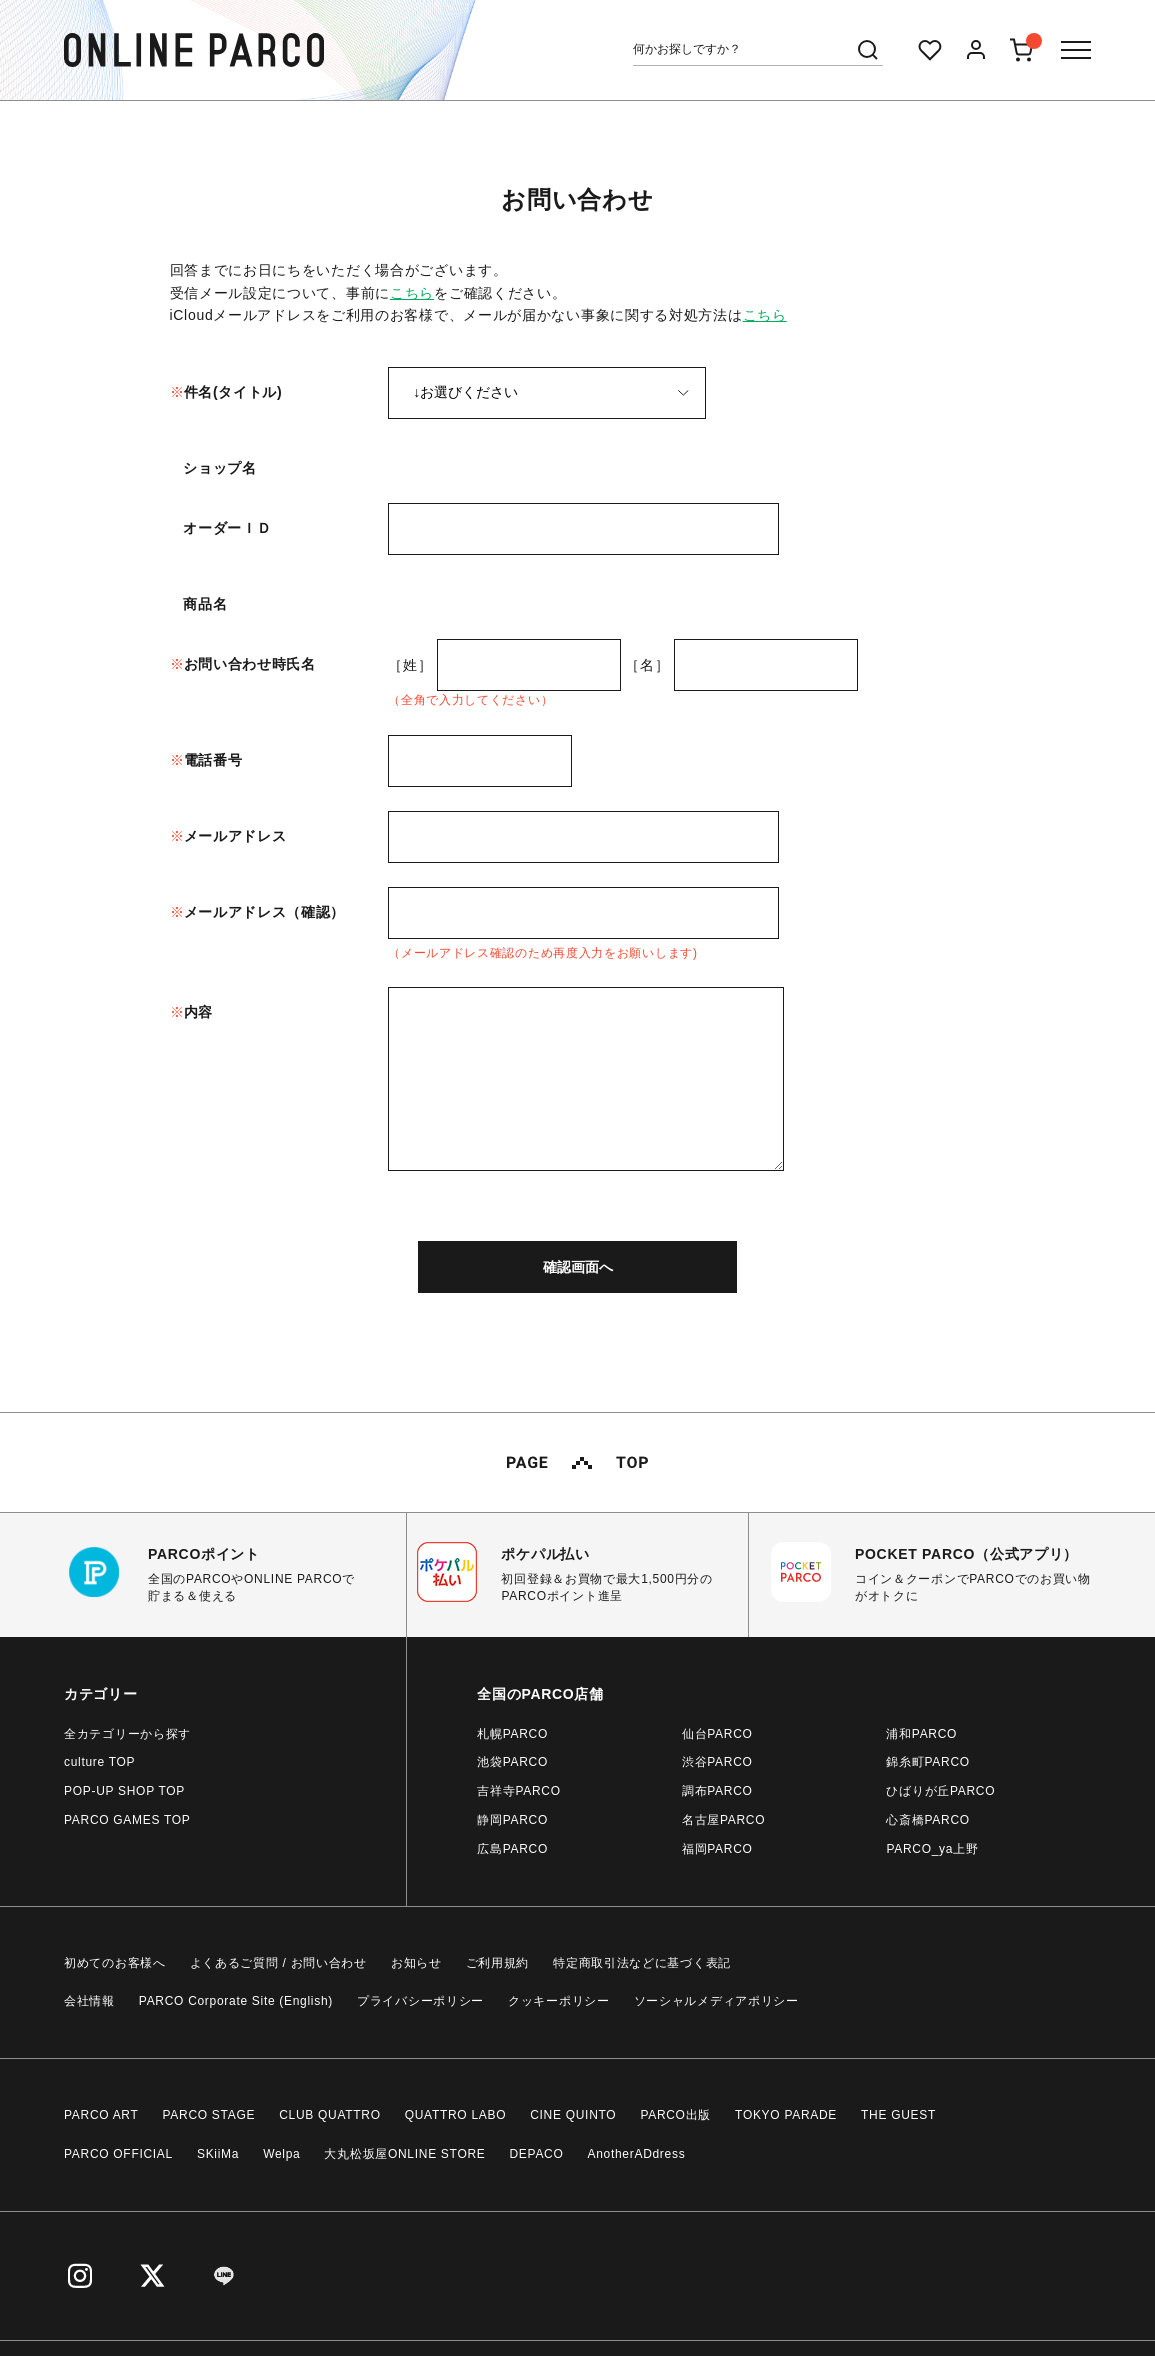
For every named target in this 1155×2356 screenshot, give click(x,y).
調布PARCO (717, 1791)
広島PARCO (512, 1849)
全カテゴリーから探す (127, 1734)
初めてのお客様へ (115, 1963)
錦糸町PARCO (927, 1762)
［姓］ (410, 665)
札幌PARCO (512, 1734)
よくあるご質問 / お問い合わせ (278, 1963)
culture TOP (99, 1762)
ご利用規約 (498, 1963)
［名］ (647, 665)
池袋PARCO (512, 1762)
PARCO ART (101, 2115)
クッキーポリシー (559, 2001)
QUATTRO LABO (456, 2115)
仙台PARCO (717, 1734)
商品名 (205, 604)
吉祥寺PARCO (518, 1791)
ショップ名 (220, 468)
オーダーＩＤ (227, 528)
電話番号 (213, 760)
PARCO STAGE (209, 2115)
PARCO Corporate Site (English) (236, 2001)
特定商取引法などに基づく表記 (642, 1963)
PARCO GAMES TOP (127, 1820)
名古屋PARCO (723, 1820)
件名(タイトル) (233, 392)
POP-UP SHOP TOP (124, 1791)
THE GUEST (898, 2115)
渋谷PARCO (717, 1762)
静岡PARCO (512, 1820)
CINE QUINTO (573, 2115)
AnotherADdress (637, 2154)
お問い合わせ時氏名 (250, 664)
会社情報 (89, 2001)
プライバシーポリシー (420, 2001)
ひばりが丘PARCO (940, 1791)
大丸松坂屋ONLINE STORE (404, 2154)
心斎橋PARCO (927, 1820)
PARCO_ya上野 (932, 1849)
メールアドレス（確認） (265, 912)
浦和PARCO (921, 1734)
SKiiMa (218, 2154)
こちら (412, 293)
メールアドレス (235, 836)
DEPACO (537, 2154)
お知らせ (416, 1963)
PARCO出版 (675, 2115)
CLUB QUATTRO (330, 2115)
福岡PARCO (717, 1849)
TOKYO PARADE (786, 2115)
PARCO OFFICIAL (118, 2154)
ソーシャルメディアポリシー (716, 2001)
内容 (198, 1012)
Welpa (281, 2154)
